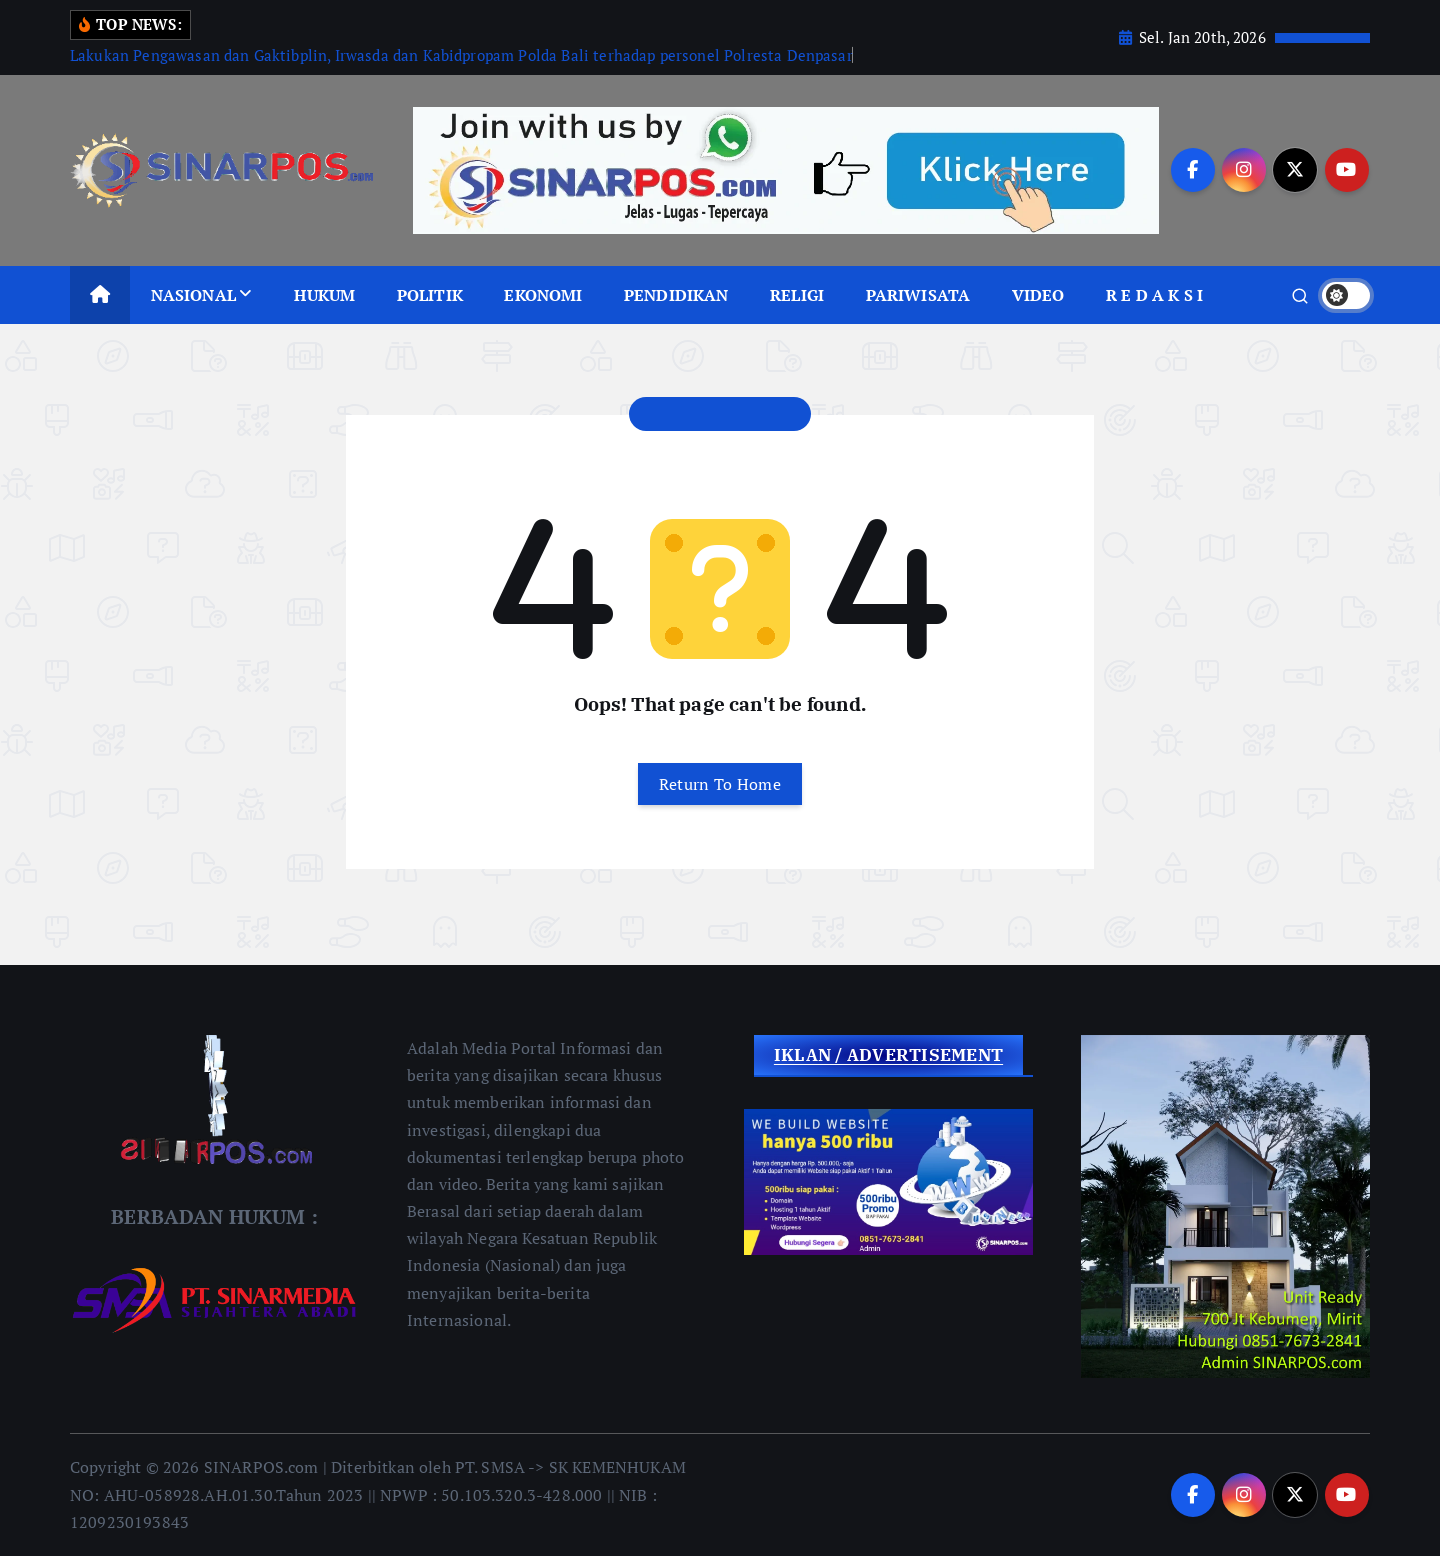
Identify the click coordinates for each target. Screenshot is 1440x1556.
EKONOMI (543, 295)
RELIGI (797, 295)
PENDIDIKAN (676, 295)
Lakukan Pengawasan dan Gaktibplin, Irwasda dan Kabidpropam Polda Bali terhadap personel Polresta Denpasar (461, 55)
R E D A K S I (1154, 295)
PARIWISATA (918, 295)
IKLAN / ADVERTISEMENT (888, 1055)
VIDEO (1038, 295)
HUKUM (324, 295)
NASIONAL (193, 295)
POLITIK (430, 295)
